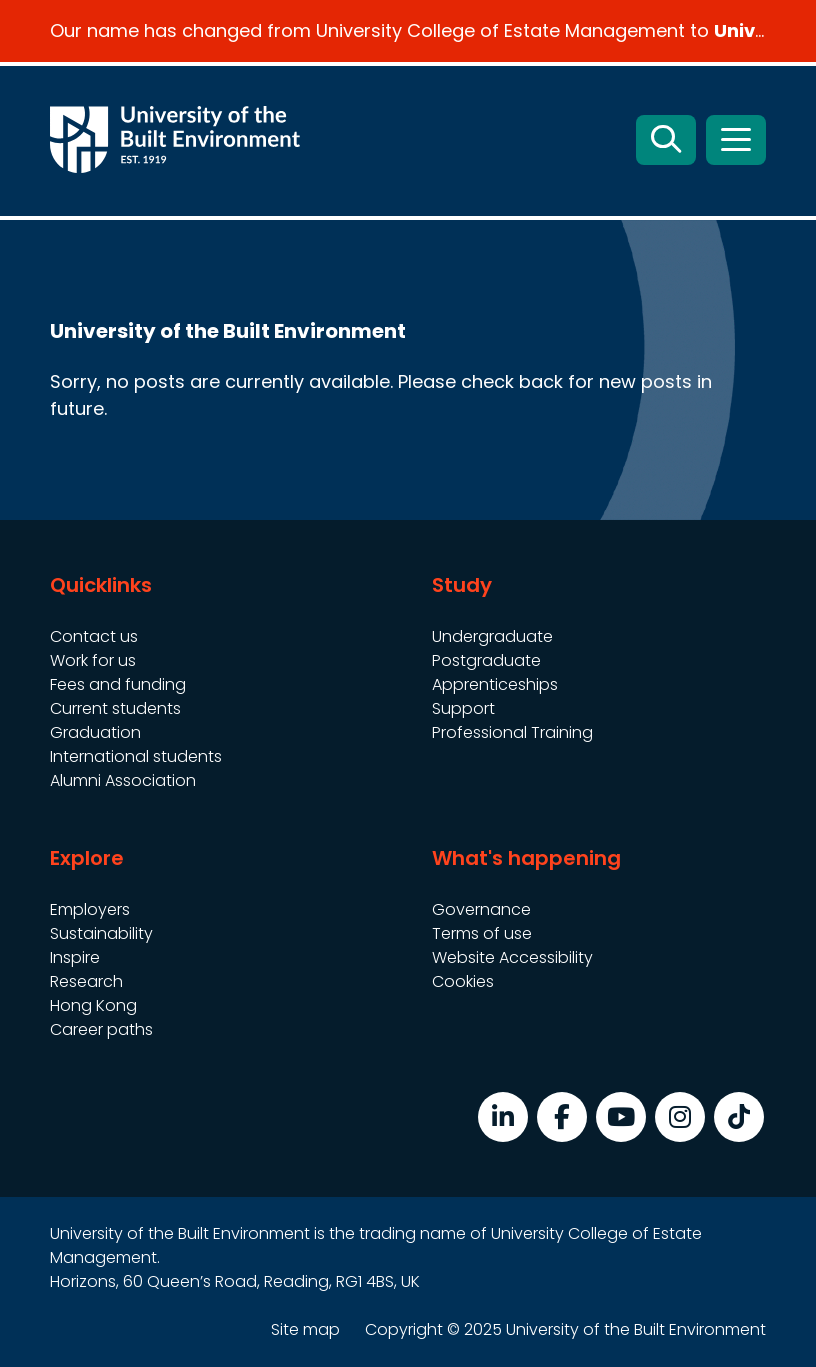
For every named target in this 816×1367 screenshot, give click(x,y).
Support (463, 708)
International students (136, 756)
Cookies (463, 981)
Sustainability (101, 933)
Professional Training (512, 732)
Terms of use (482, 933)
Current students (115, 708)
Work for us (93, 660)
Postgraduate (486, 660)
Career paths (101, 1029)
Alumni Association (123, 780)
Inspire (75, 957)
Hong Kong (93, 1005)
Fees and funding (118, 684)
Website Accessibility (512, 957)
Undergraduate (492, 636)
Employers (90, 909)
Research (86, 981)
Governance (481, 909)
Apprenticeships (495, 684)
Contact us (94, 636)
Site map (305, 1329)
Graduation (95, 732)
